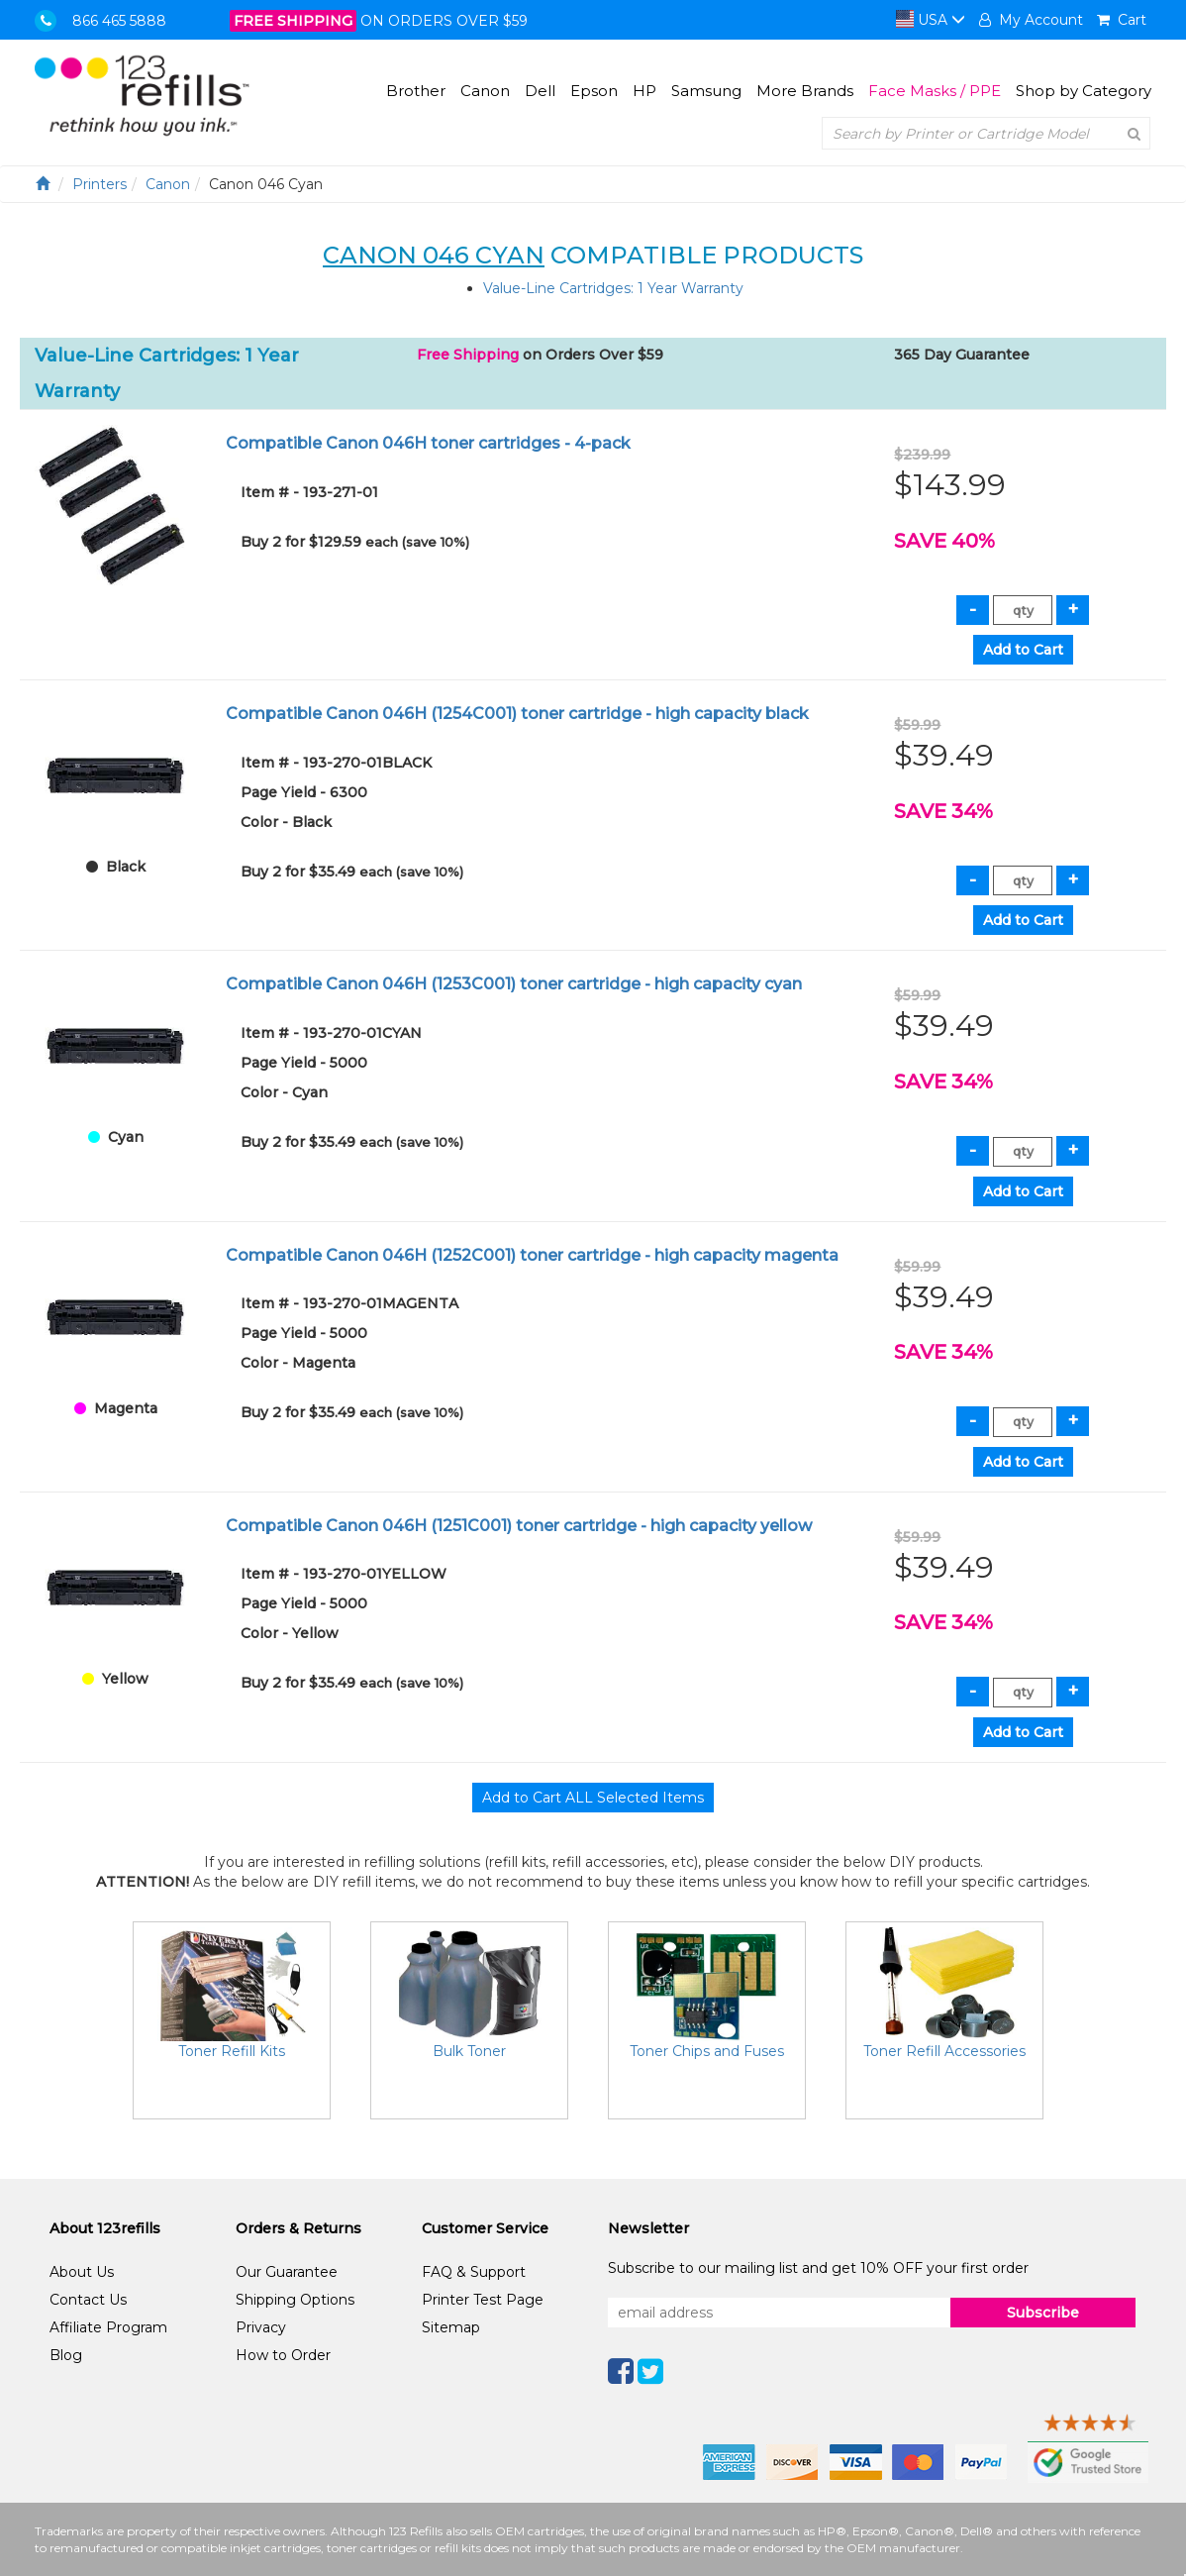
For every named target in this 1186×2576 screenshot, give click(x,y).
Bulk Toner (469, 2051)
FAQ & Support (474, 2272)
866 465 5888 (119, 21)
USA (930, 20)
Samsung (706, 90)
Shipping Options (295, 2300)
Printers (99, 184)
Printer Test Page (483, 2300)
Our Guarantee (287, 2272)
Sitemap (451, 2327)
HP (644, 90)
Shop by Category (1083, 90)
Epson (594, 90)
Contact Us (88, 2300)
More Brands (804, 90)
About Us (81, 2272)
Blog (65, 2355)
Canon (485, 90)
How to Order (283, 2355)
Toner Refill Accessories (944, 2051)
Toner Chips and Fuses (707, 2051)
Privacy (261, 2327)
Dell (540, 90)
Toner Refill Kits (231, 2051)
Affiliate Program (108, 2327)
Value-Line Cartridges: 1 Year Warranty (613, 288)
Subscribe (1043, 2312)
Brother (415, 90)
